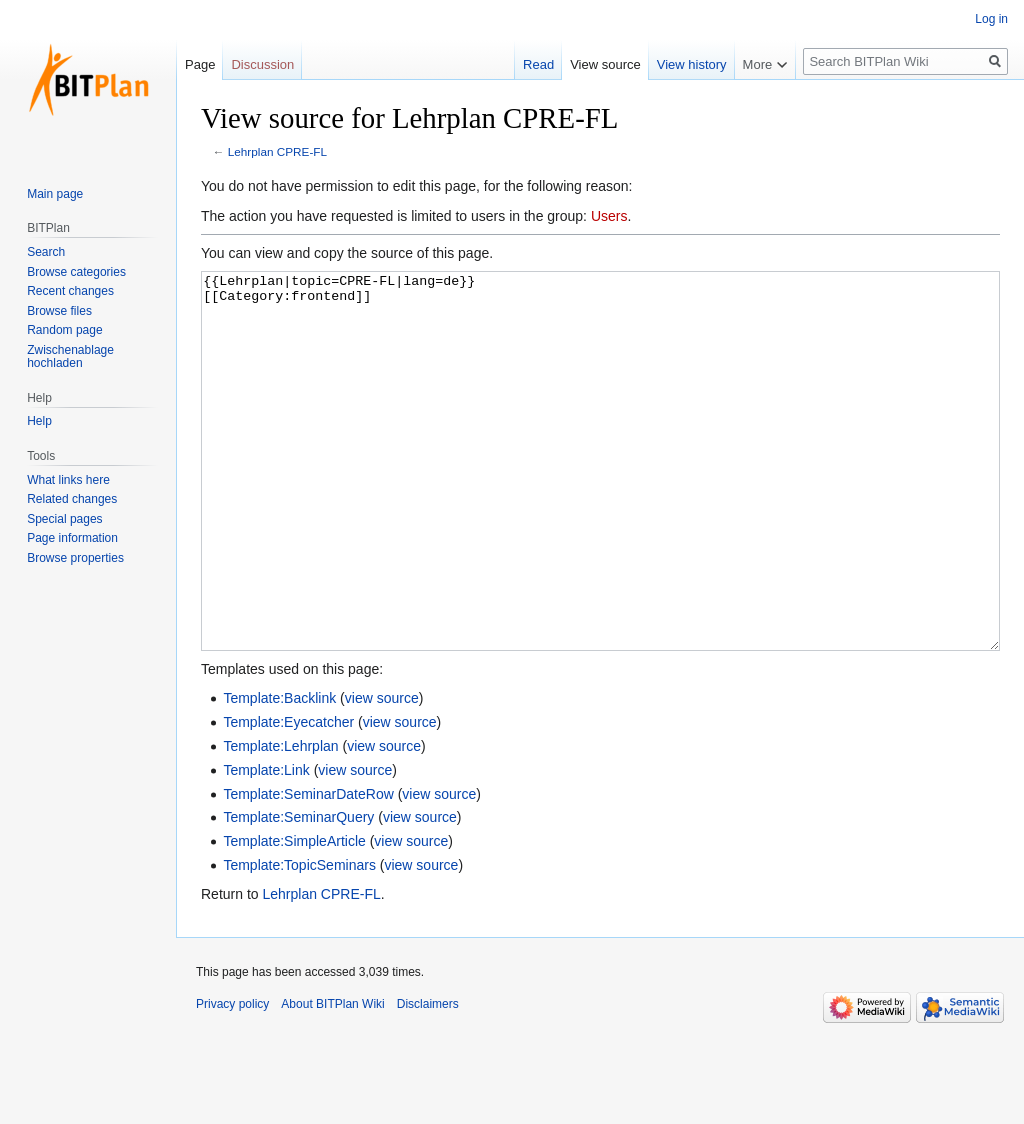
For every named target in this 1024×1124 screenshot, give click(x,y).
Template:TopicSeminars (299, 940)
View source (605, 64)
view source (382, 773)
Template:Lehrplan (280, 821)
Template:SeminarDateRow (308, 869)
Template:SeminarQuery (298, 892)
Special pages (64, 519)
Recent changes (70, 291)
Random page (64, 330)
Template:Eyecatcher (288, 797)
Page (200, 64)
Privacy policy (232, 1079)
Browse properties (75, 558)
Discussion (262, 64)
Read (538, 64)
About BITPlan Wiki (332, 1079)
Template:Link (266, 845)
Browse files (59, 311)
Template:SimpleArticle (294, 916)
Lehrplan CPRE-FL (277, 151)
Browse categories (76, 272)
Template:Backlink (279, 773)
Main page (55, 194)
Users (609, 216)
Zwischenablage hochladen (70, 357)
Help (39, 421)
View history (692, 64)
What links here (68, 480)
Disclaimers (428, 1079)
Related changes (72, 499)
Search (46, 252)
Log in (991, 19)
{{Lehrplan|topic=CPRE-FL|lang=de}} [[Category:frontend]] (600, 498)
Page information (72, 538)
